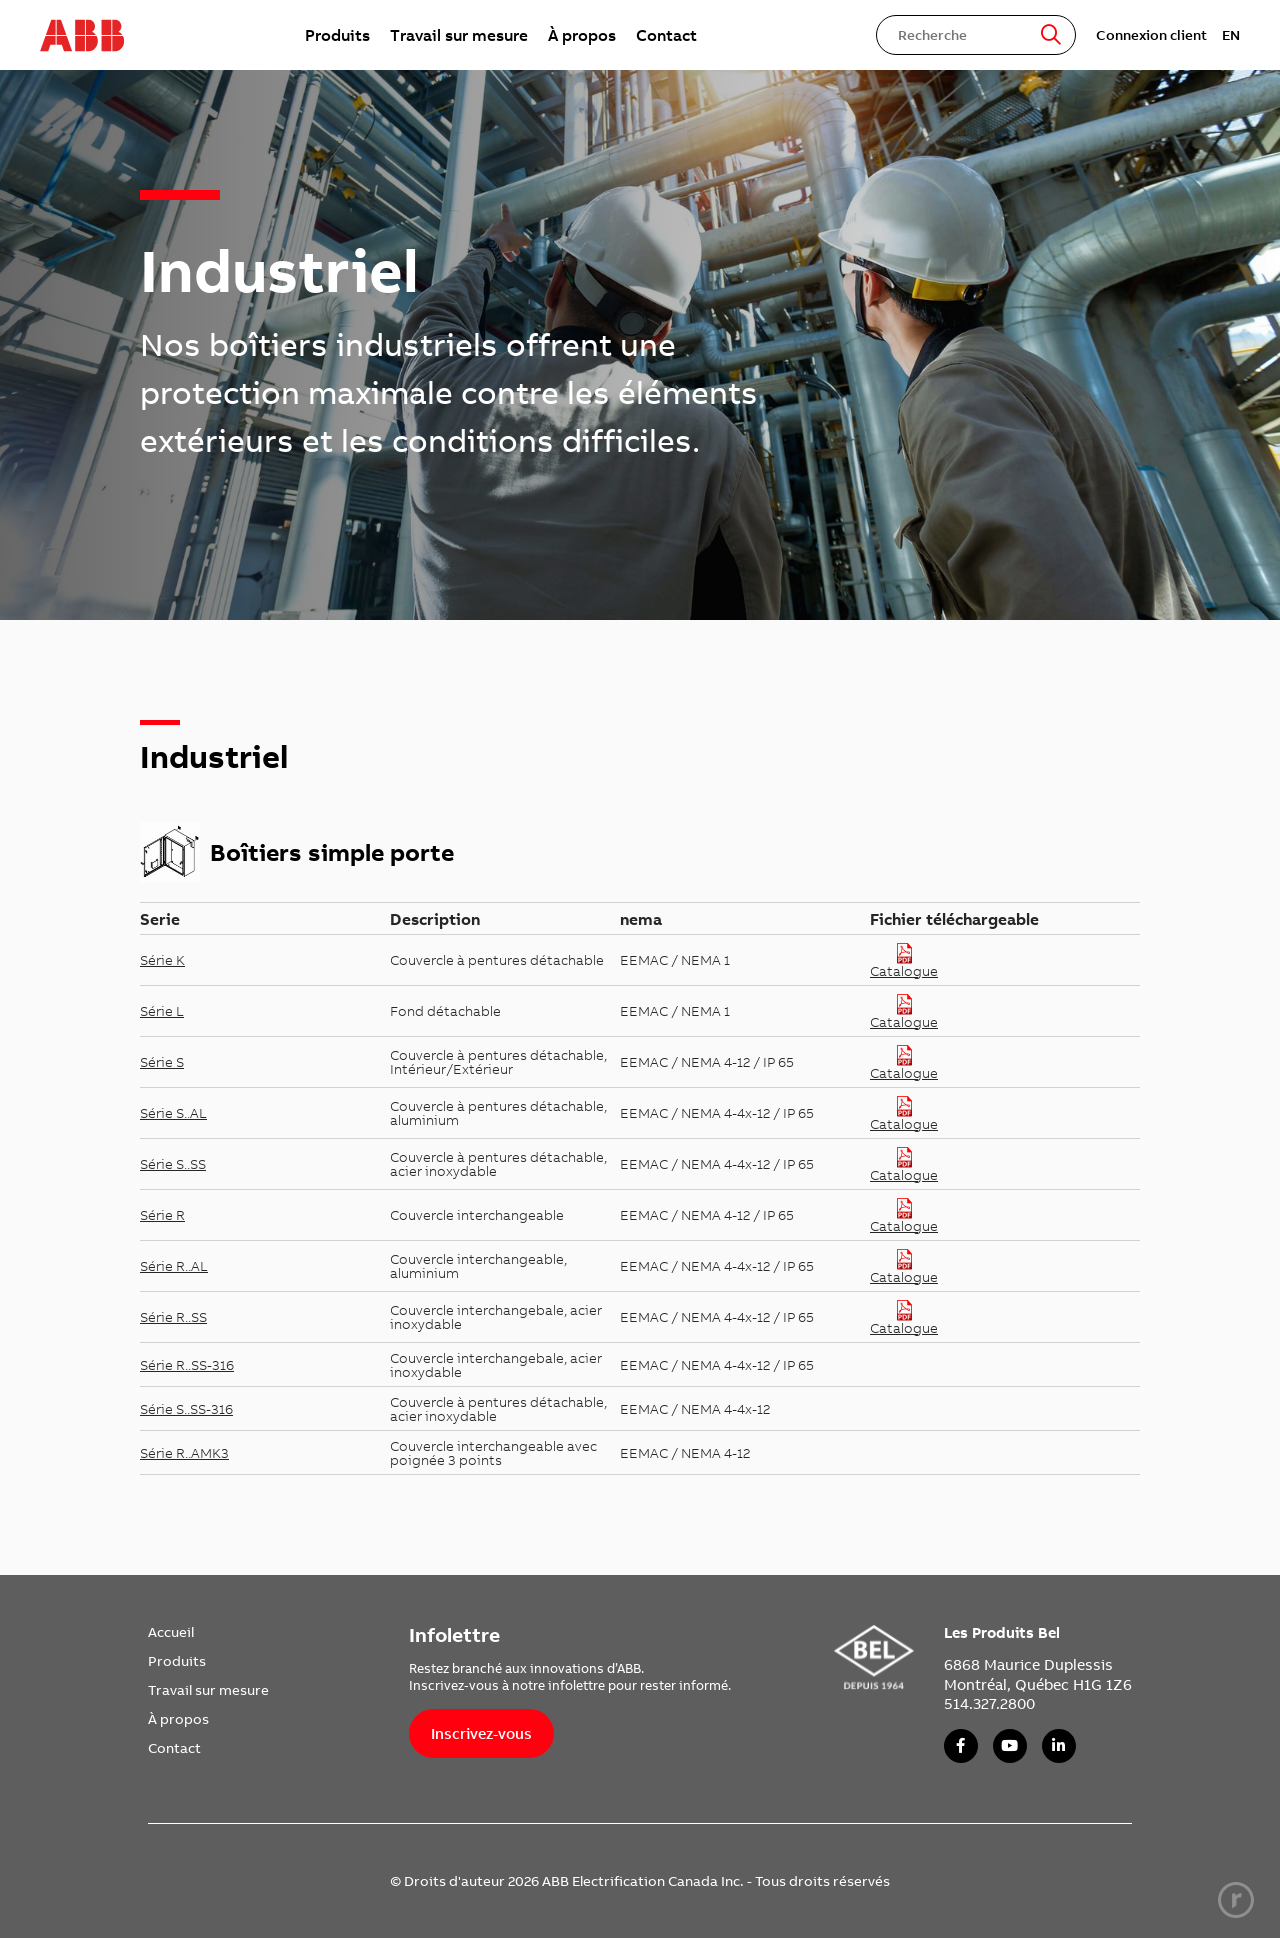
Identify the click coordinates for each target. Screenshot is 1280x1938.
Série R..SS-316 (187, 1365)
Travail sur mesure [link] (459, 35)
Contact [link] (666, 35)
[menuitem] (337, 35)
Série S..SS (173, 1164)
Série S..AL (173, 1113)
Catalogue (904, 960)
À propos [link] (582, 35)
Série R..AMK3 (184, 1453)
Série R (162, 1215)
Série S (162, 1062)
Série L (162, 1011)
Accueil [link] (171, 1632)
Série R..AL (174, 1266)
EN (1231, 35)
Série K (162, 960)
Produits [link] (337, 35)
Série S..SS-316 (186, 1409)
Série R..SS (173, 1317)
